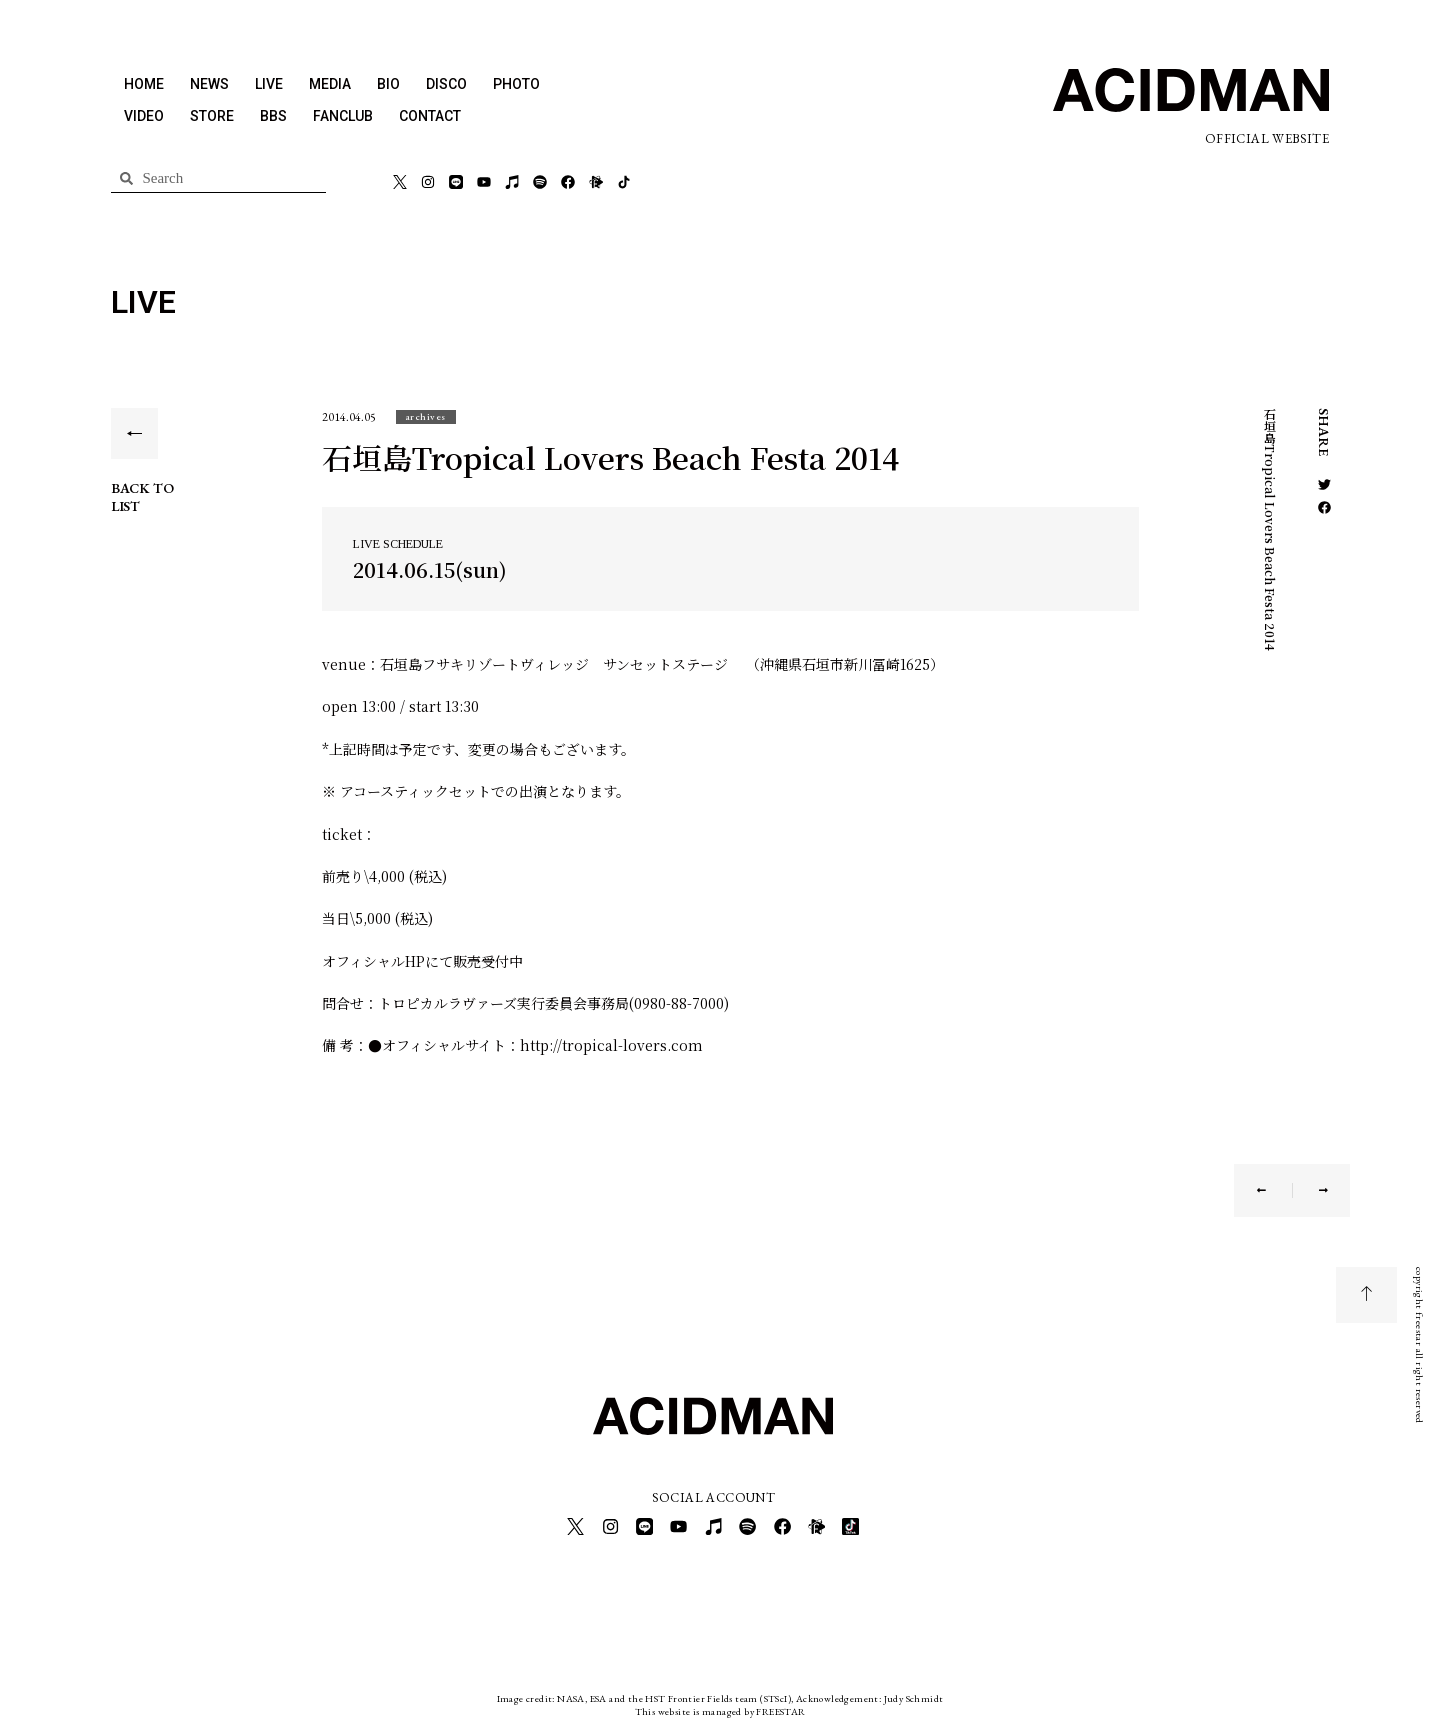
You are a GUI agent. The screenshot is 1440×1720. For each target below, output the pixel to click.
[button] (426, 416)
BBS (273, 116)
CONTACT (430, 116)
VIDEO (144, 116)
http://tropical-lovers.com (611, 1045)
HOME (144, 84)
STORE (212, 116)
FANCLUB (343, 116)
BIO (388, 84)
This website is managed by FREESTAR (720, 1704)
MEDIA (330, 84)
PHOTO (516, 84)
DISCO (446, 84)
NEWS (209, 84)
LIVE (269, 84)
